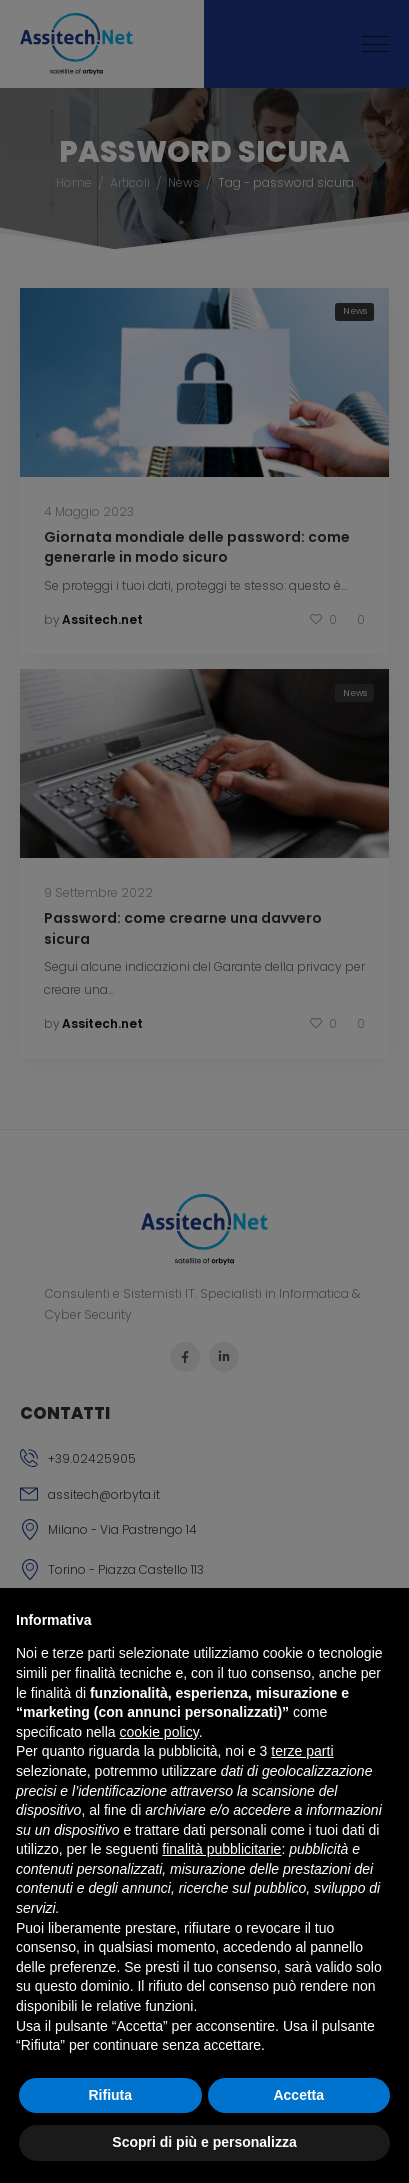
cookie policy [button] (159, 1732)
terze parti (302, 1751)
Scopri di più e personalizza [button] (204, 2142)
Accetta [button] (298, 2095)
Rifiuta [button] (110, 2095)
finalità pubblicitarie (221, 1849)
